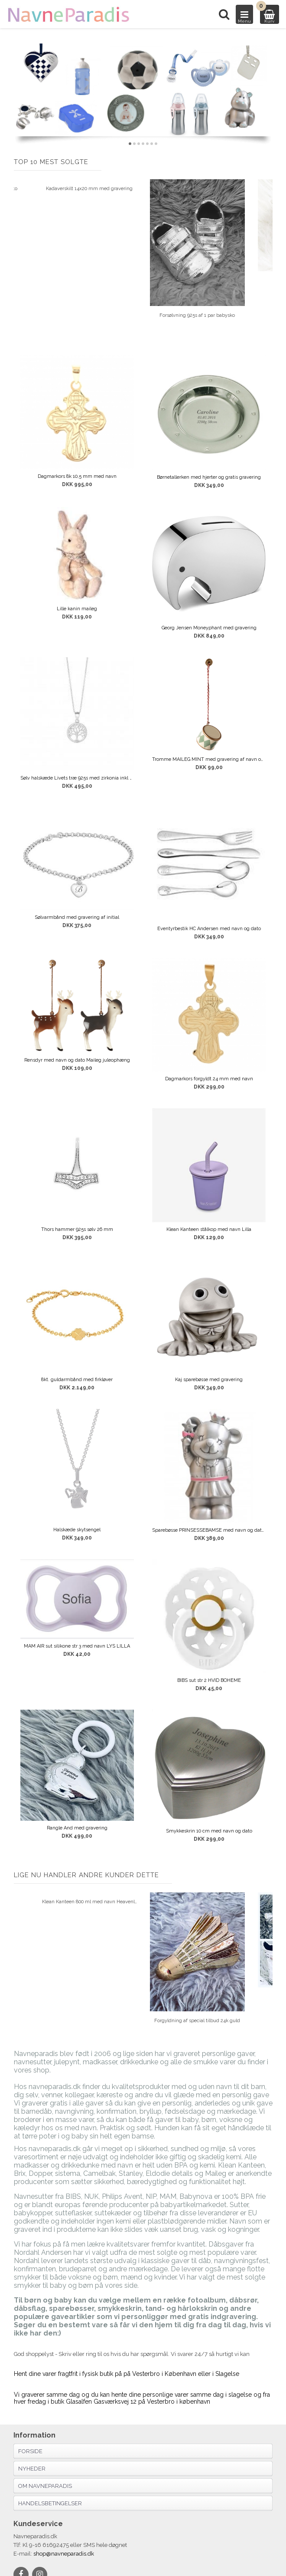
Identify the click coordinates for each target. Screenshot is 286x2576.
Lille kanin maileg (77, 609)
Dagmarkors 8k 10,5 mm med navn (77, 476)
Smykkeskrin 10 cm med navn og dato (209, 1831)
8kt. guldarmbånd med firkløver (77, 1379)
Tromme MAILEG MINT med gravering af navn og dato (209, 759)
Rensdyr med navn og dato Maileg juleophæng (77, 1060)
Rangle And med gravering (77, 1828)
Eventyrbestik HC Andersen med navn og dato (209, 928)
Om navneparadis (45, 2486)
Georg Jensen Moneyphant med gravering (209, 628)
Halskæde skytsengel (77, 1530)
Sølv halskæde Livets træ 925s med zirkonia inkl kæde (77, 778)
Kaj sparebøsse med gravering (209, 1379)
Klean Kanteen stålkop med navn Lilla (208, 1229)
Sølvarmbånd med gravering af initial (77, 917)
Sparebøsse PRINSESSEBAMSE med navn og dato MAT (209, 1530)
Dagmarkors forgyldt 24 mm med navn (209, 1079)
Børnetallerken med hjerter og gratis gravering (209, 477)
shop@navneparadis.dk (63, 2553)
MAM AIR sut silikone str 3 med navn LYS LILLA (77, 1646)
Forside (30, 2451)
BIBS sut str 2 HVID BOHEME (209, 1680)
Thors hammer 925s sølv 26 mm (77, 1229)
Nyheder (32, 2468)
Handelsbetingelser (50, 2503)
